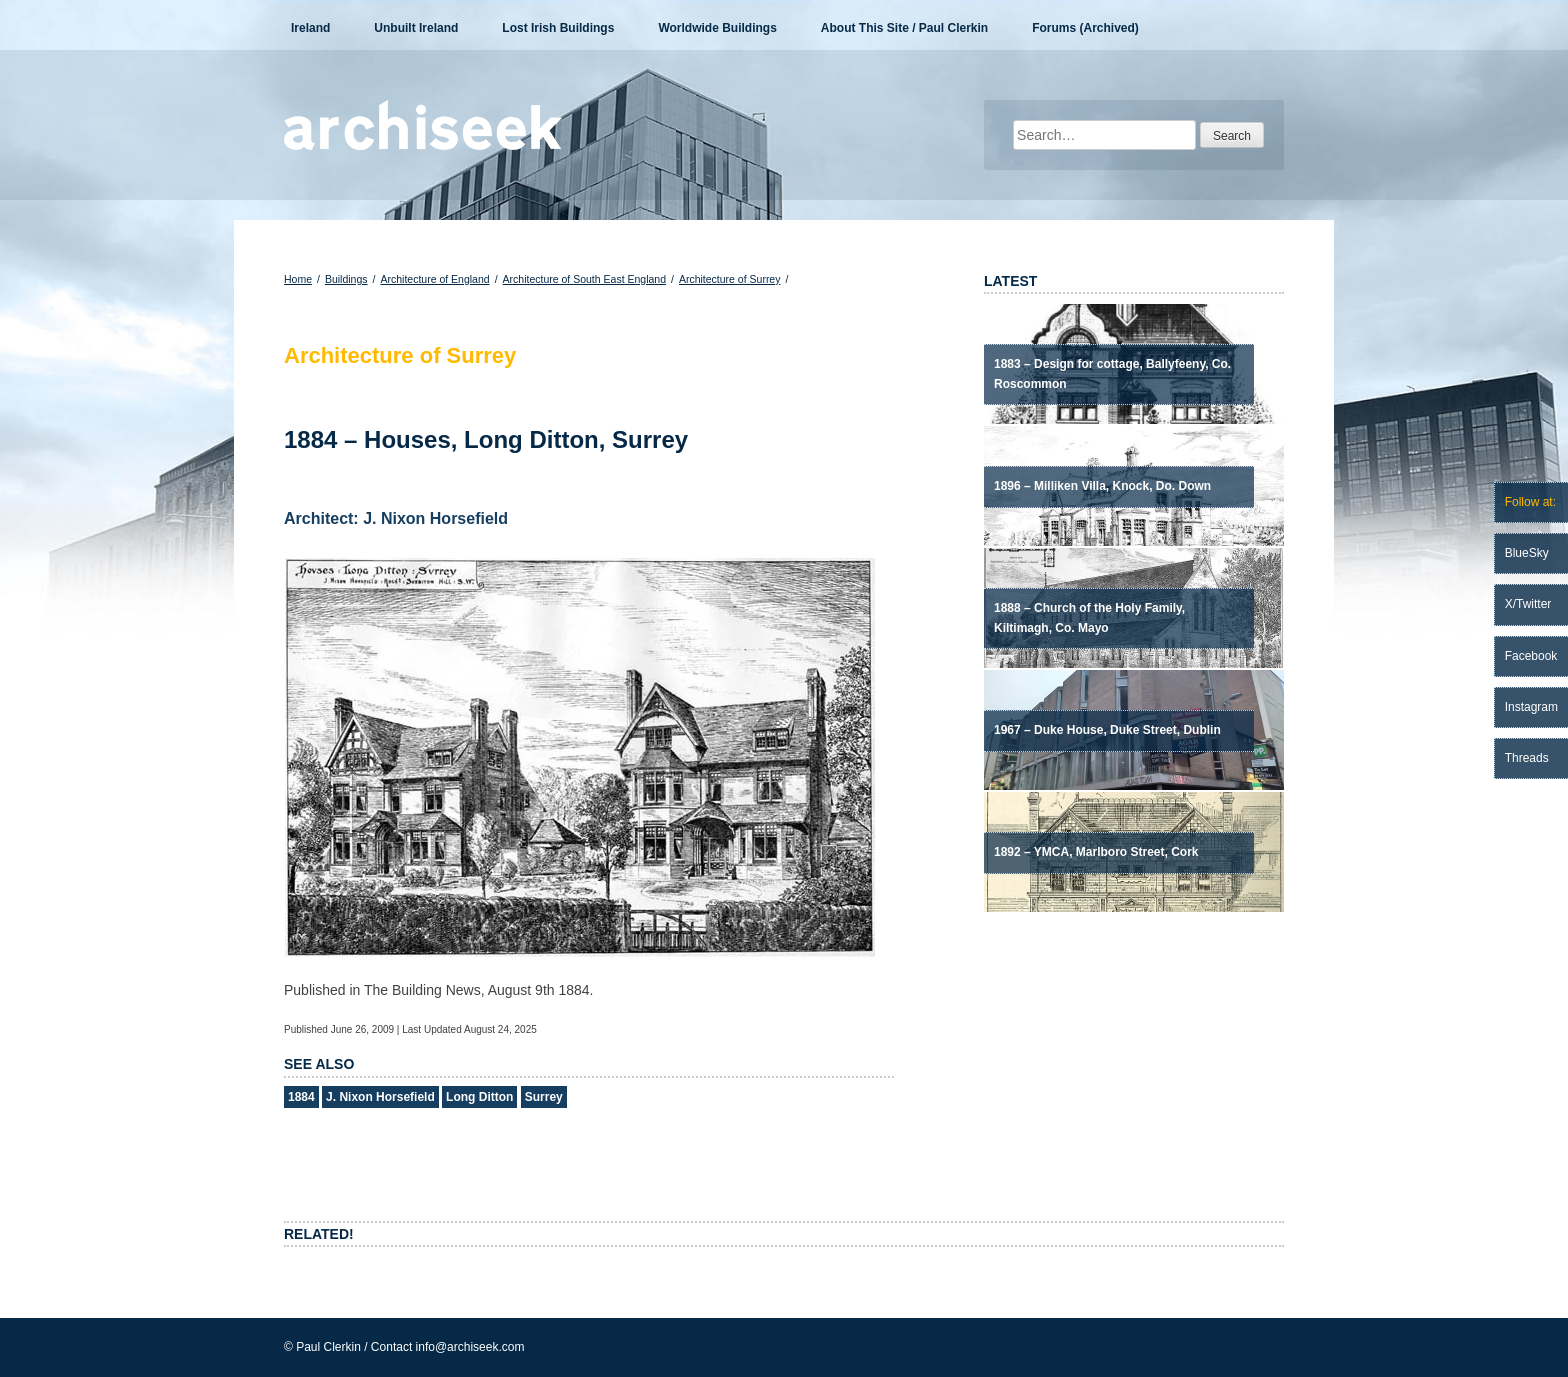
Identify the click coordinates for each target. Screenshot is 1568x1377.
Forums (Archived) (1085, 28)
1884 (301, 1097)
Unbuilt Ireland (416, 28)
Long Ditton (479, 1097)
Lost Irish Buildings (558, 28)
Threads (1527, 758)
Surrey (544, 1097)
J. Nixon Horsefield (380, 1097)
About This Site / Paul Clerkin (904, 28)
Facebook (1531, 656)
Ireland (310, 28)
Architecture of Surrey (730, 279)
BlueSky (1527, 553)
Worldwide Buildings (717, 28)
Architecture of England (434, 279)
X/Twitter (1528, 604)
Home (298, 279)
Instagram (1531, 707)
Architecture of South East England (584, 279)
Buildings (346, 279)
